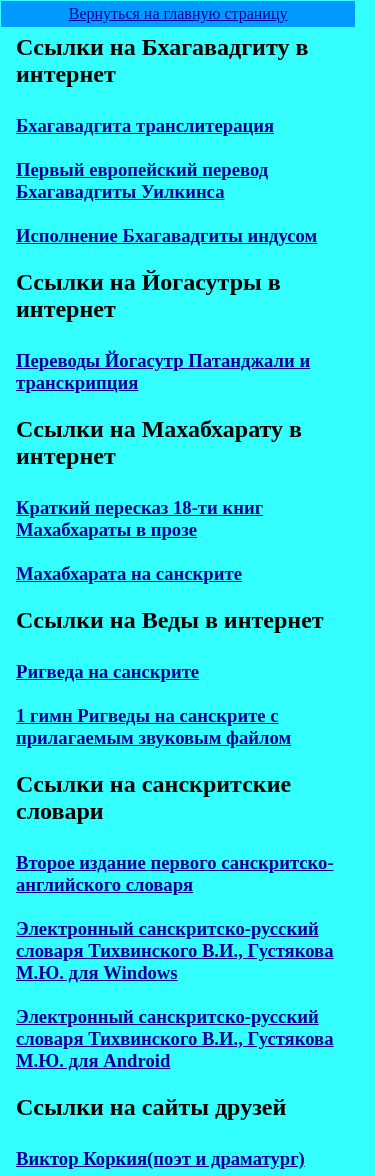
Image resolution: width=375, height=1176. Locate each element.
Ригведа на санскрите (107, 671)
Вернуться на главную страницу (178, 13)
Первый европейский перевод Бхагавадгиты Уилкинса (142, 180)
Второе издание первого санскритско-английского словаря (175, 873)
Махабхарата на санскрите (129, 573)
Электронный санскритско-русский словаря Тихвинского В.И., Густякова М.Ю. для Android (174, 1038)
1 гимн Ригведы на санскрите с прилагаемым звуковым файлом (153, 726)
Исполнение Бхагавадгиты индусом (166, 235)
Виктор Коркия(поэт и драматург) (160, 1158)
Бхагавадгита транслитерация (145, 125)
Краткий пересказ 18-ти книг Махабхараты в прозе (139, 518)
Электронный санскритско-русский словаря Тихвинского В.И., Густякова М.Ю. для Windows (174, 950)
